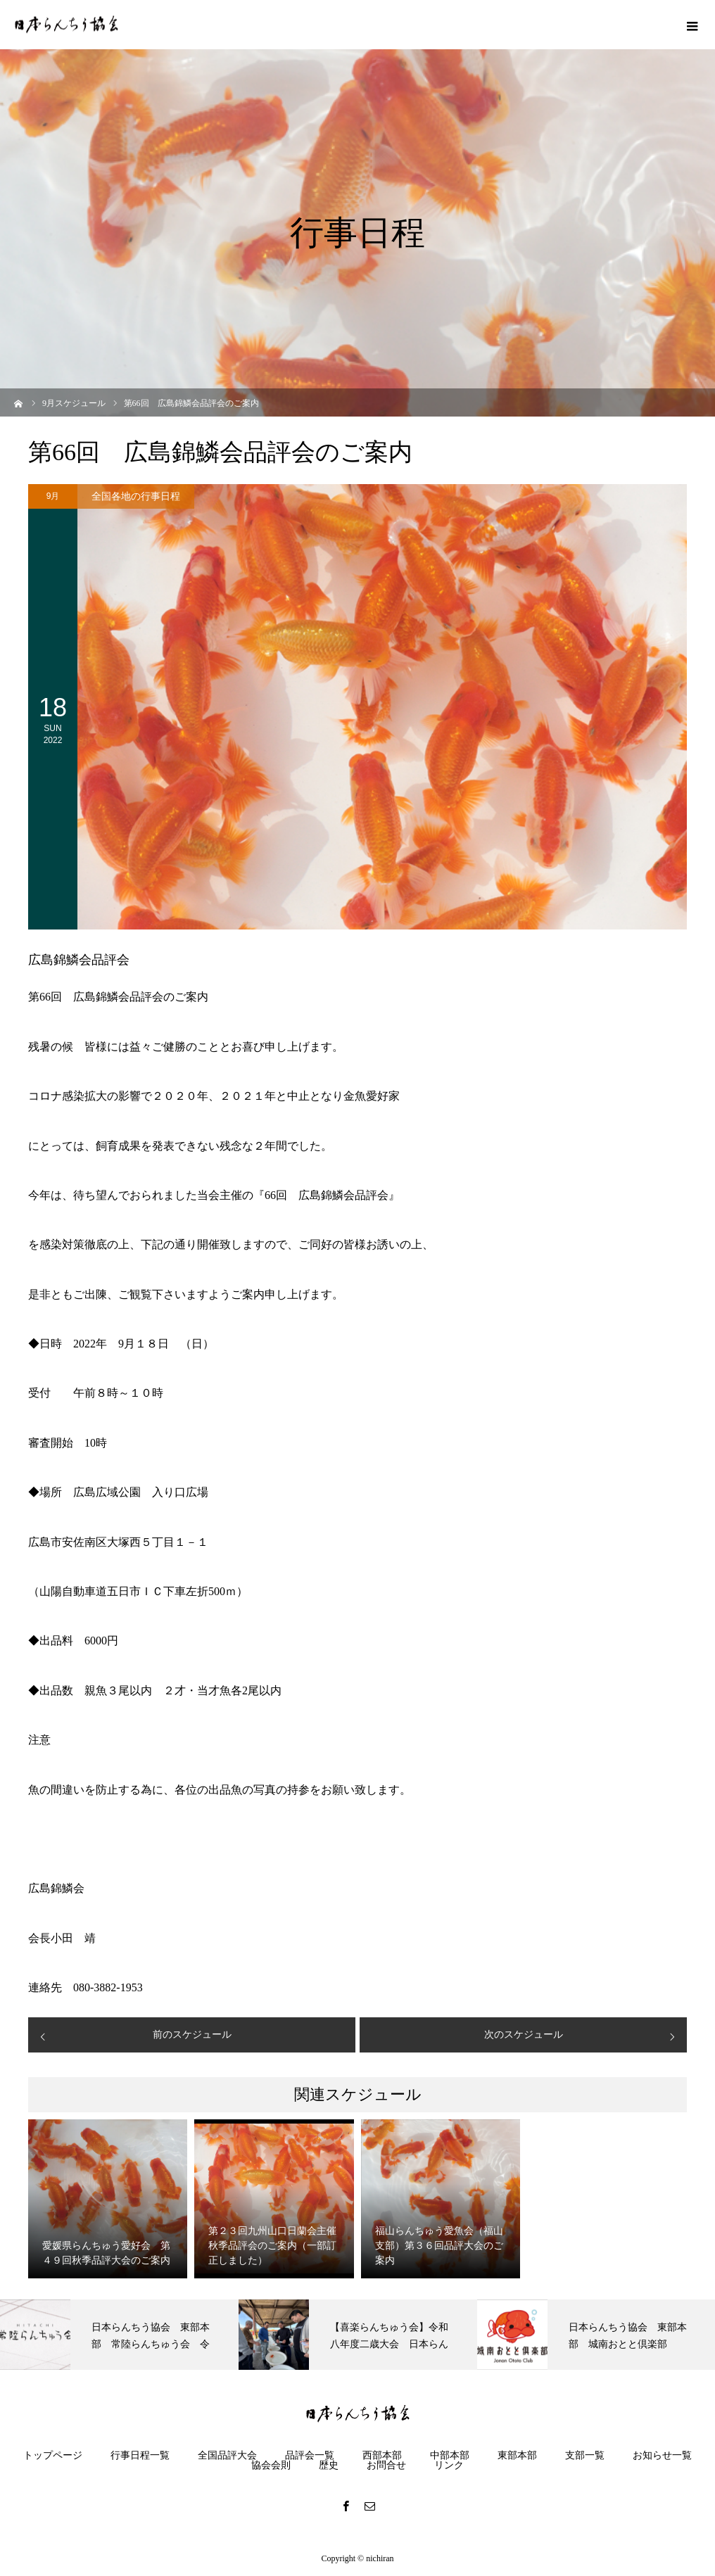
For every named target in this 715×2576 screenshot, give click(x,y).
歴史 (328, 2465)
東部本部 (517, 2456)
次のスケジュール (523, 2034)
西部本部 (382, 2456)
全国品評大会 (227, 2456)
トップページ (52, 2456)
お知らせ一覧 (662, 2456)
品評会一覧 (309, 2456)
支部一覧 (585, 2456)
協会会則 (271, 2465)
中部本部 (449, 2456)
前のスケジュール (192, 2034)
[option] (119, 2334)
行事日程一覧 (140, 2456)
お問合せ (386, 2465)
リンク (449, 2465)
